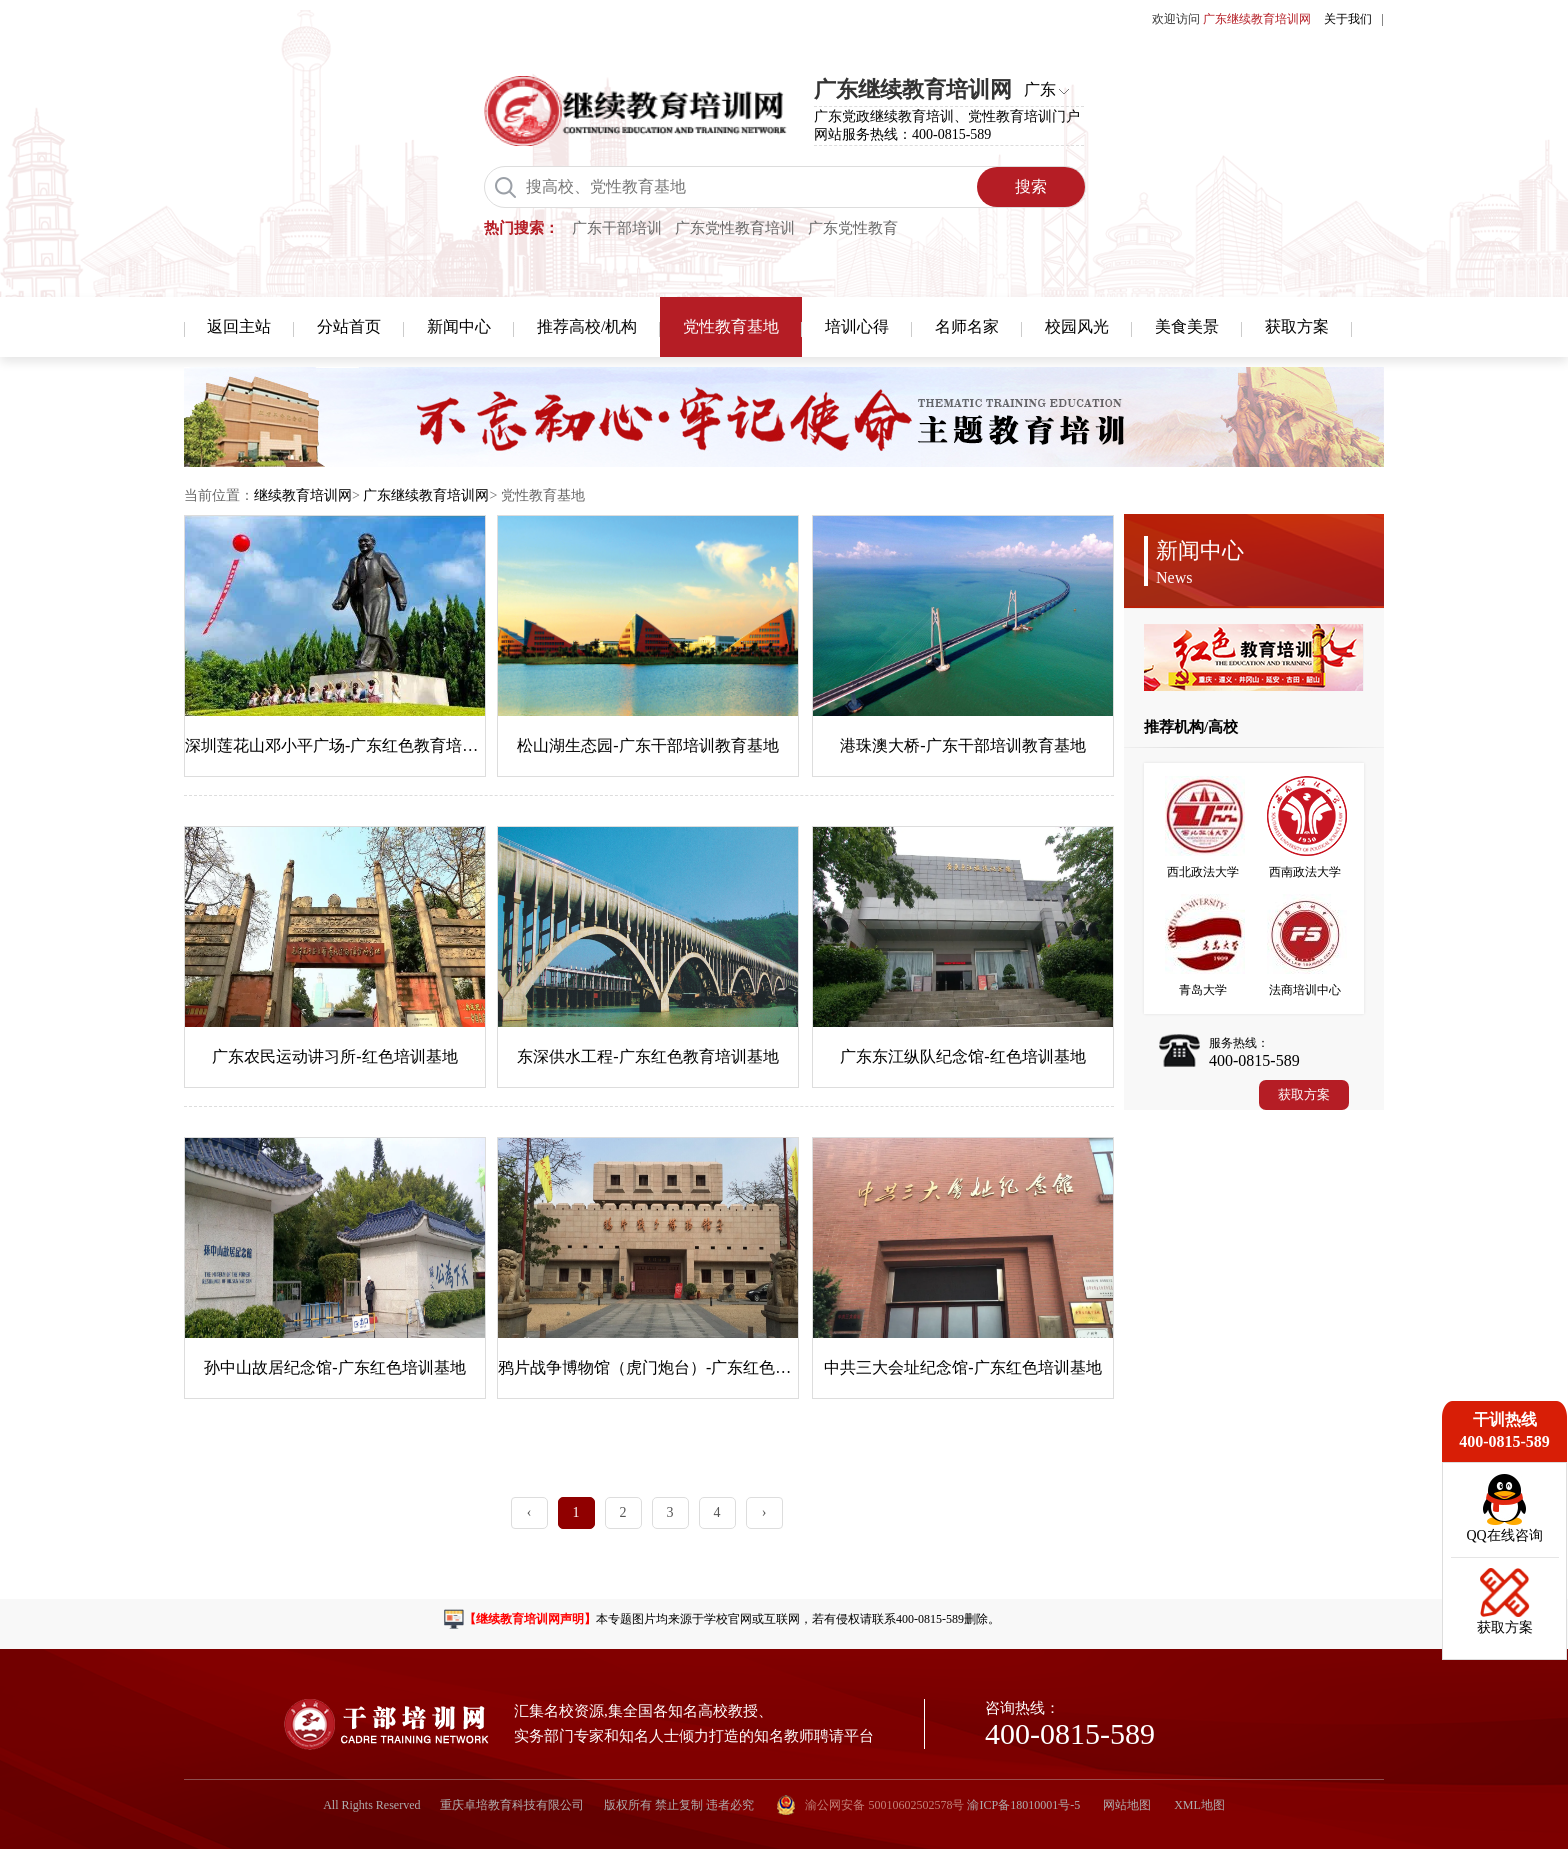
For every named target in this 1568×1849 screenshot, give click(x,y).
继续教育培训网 (303, 495)
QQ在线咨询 (1504, 1535)
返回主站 (239, 326)
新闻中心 (459, 326)
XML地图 (1199, 1805)
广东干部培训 (617, 228)
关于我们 (1348, 19)
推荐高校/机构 (587, 326)
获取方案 (1297, 326)
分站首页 (349, 326)
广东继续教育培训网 (426, 495)
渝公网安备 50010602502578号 (870, 1805)
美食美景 (1187, 326)
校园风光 (1077, 326)
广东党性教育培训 (735, 228)
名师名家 (967, 326)
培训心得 (857, 326)
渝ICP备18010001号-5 (1023, 1805)
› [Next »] (764, 1512)
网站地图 (1127, 1805)
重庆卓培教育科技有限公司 (512, 1805)
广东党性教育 (853, 228)
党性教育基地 (731, 326)
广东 (1040, 89)
